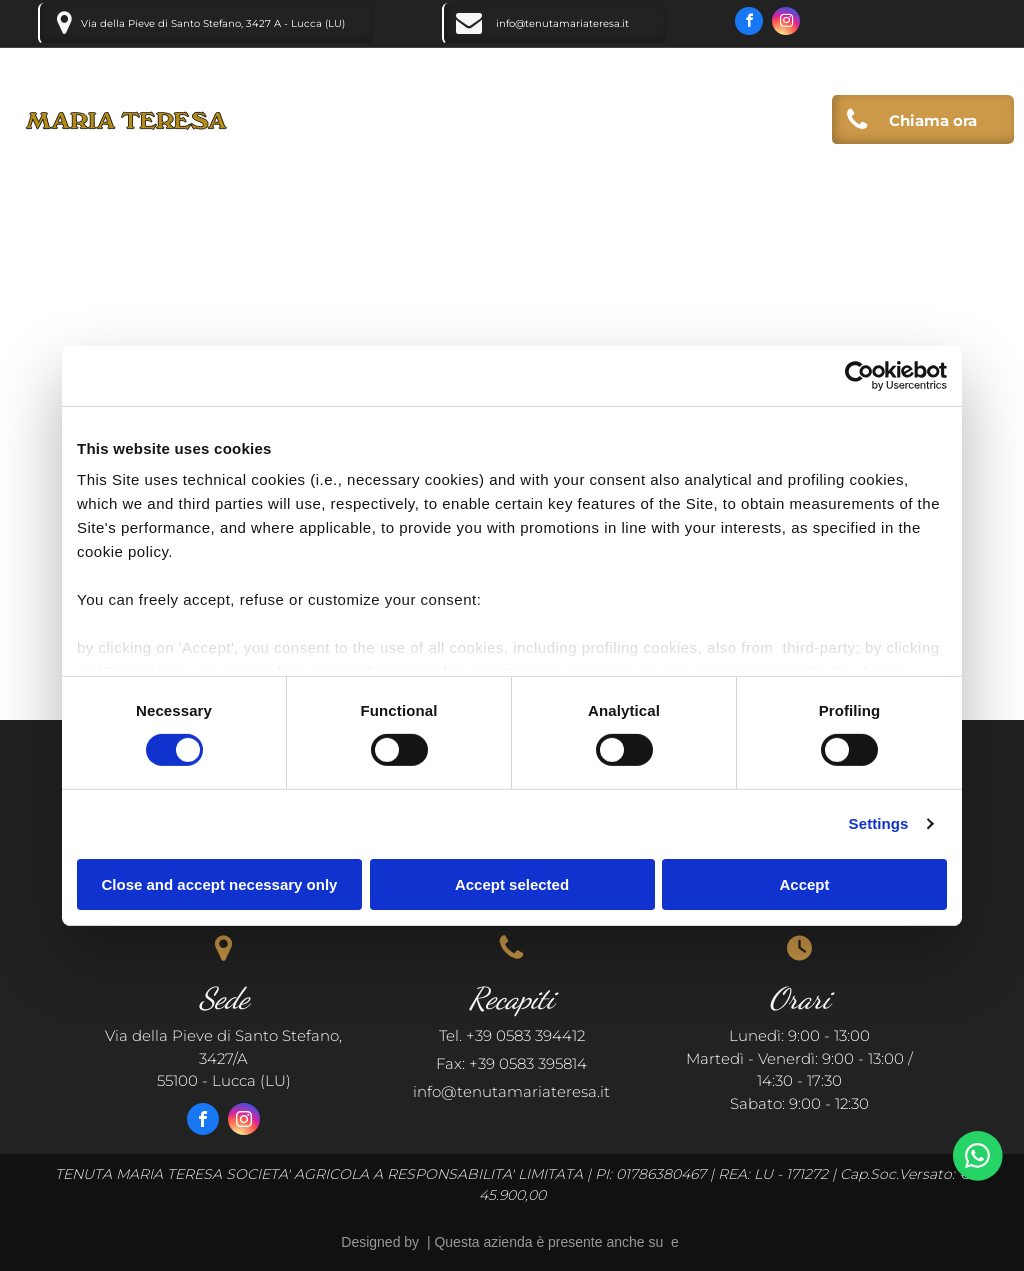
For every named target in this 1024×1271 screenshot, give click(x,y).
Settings (879, 823)
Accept (804, 884)
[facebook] (749, 23)
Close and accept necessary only (220, 884)
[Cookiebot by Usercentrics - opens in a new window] (859, 375)
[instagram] (786, 23)
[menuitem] (419, 124)
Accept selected (512, 884)
